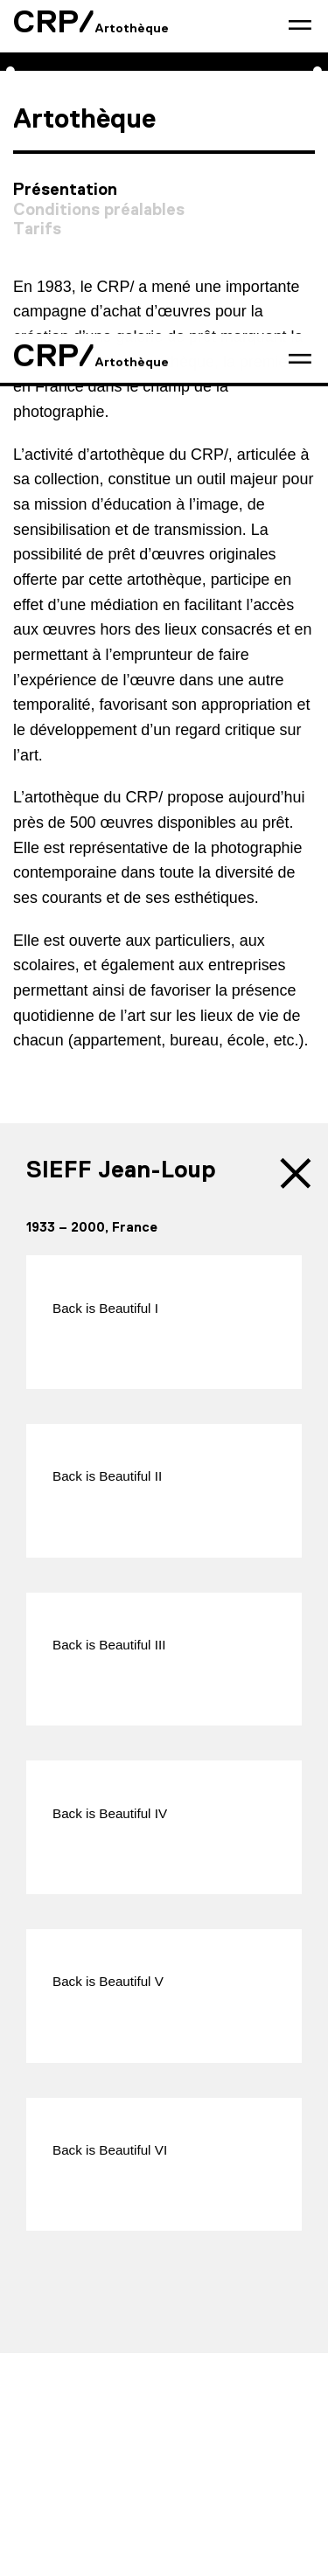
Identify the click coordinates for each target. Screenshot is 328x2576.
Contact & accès (59, 2389)
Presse (151, 2389)
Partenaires (233, 2389)
